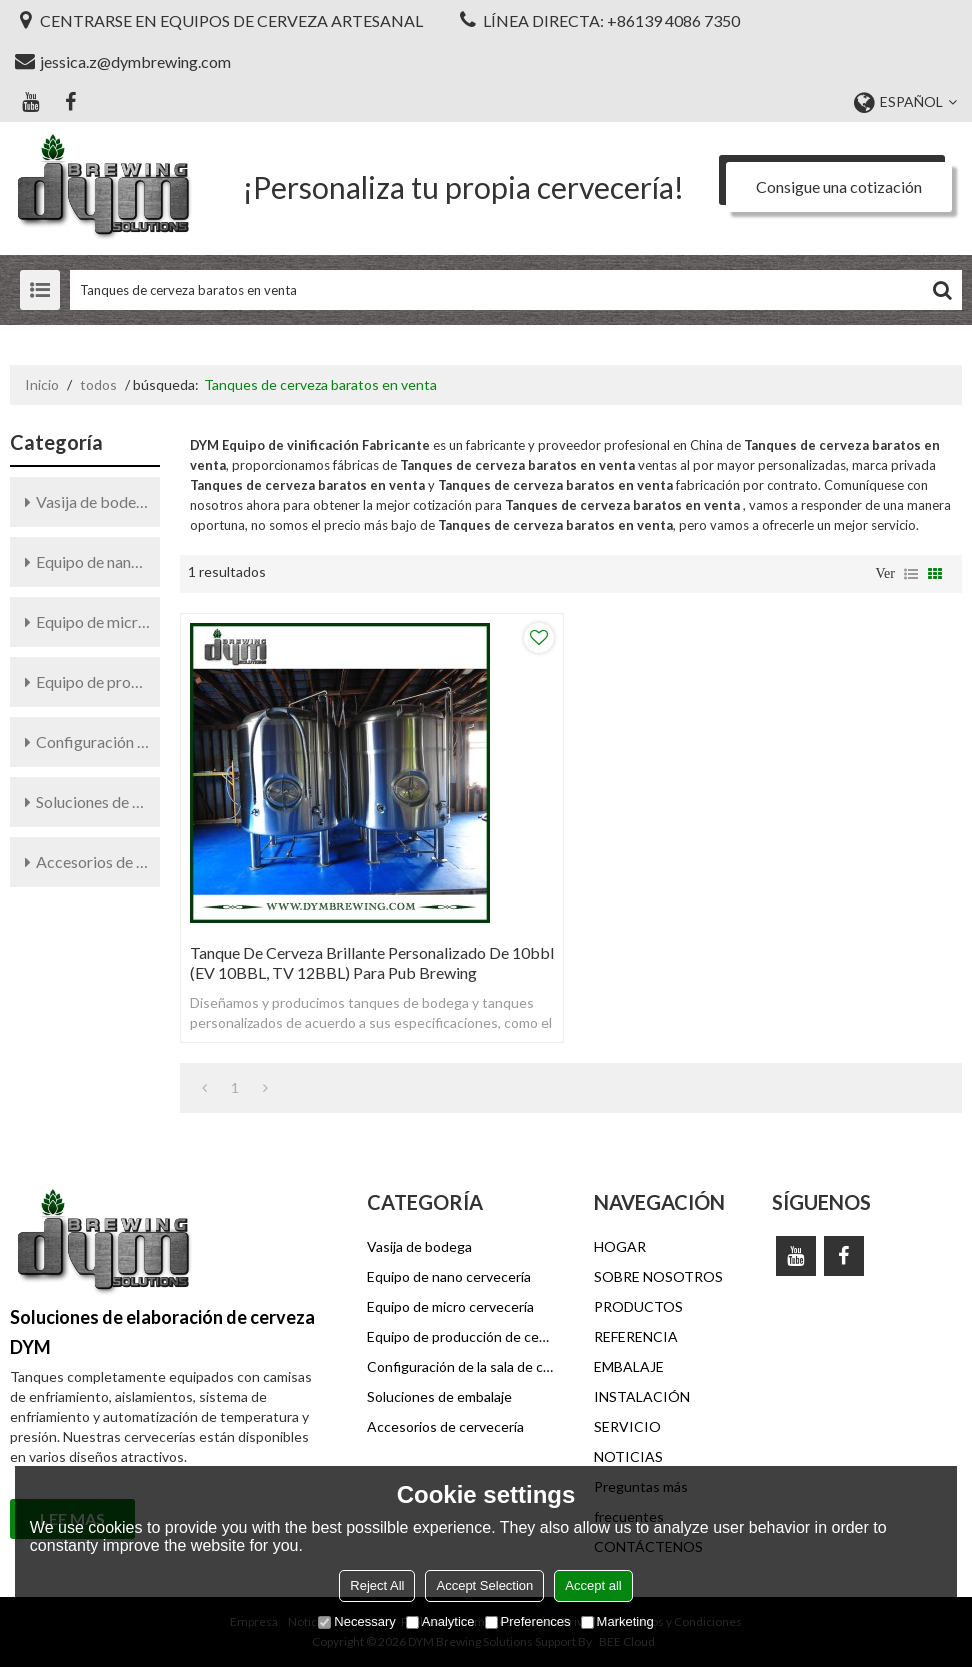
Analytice (440, 1621)
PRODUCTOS (638, 1306)
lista (911, 574)
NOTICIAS (628, 1456)
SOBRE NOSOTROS (658, 1276)
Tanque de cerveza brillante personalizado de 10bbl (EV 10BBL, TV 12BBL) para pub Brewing (372, 962)
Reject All (377, 1585)
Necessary (356, 1621)
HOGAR (620, 1246)
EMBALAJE (629, 1366)
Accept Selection (484, 1585)
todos (98, 384)
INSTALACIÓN (642, 1396)
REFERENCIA (636, 1336)
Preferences (528, 1621)
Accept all (593, 1585)
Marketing (617, 1621)
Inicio (42, 384)
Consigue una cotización (839, 186)
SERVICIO (627, 1426)
